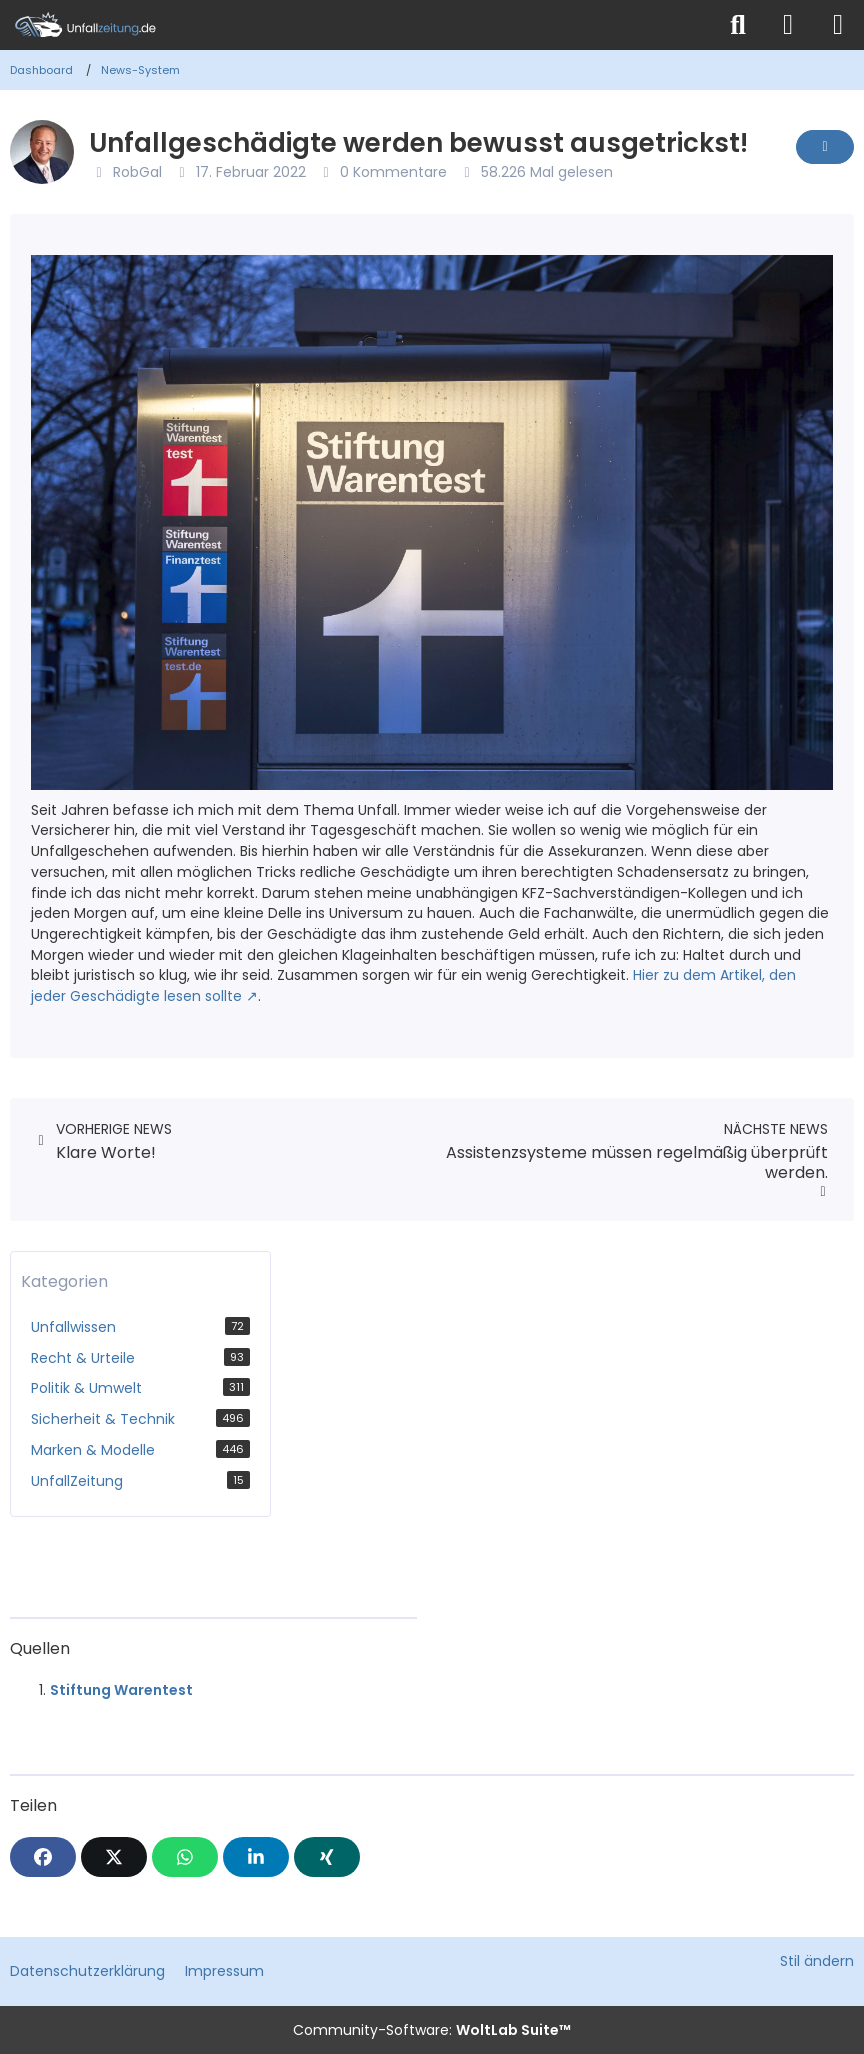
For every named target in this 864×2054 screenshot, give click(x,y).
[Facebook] (43, 1857)
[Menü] (838, 25)
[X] (114, 1857)
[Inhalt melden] (825, 147)
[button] (256, 1857)
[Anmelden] (788, 25)
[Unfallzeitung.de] (357, 25)
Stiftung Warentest (121, 1690)
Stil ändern (817, 1961)
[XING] (327, 1857)
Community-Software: (432, 2030)
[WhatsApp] (185, 1857)
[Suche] (738, 25)
